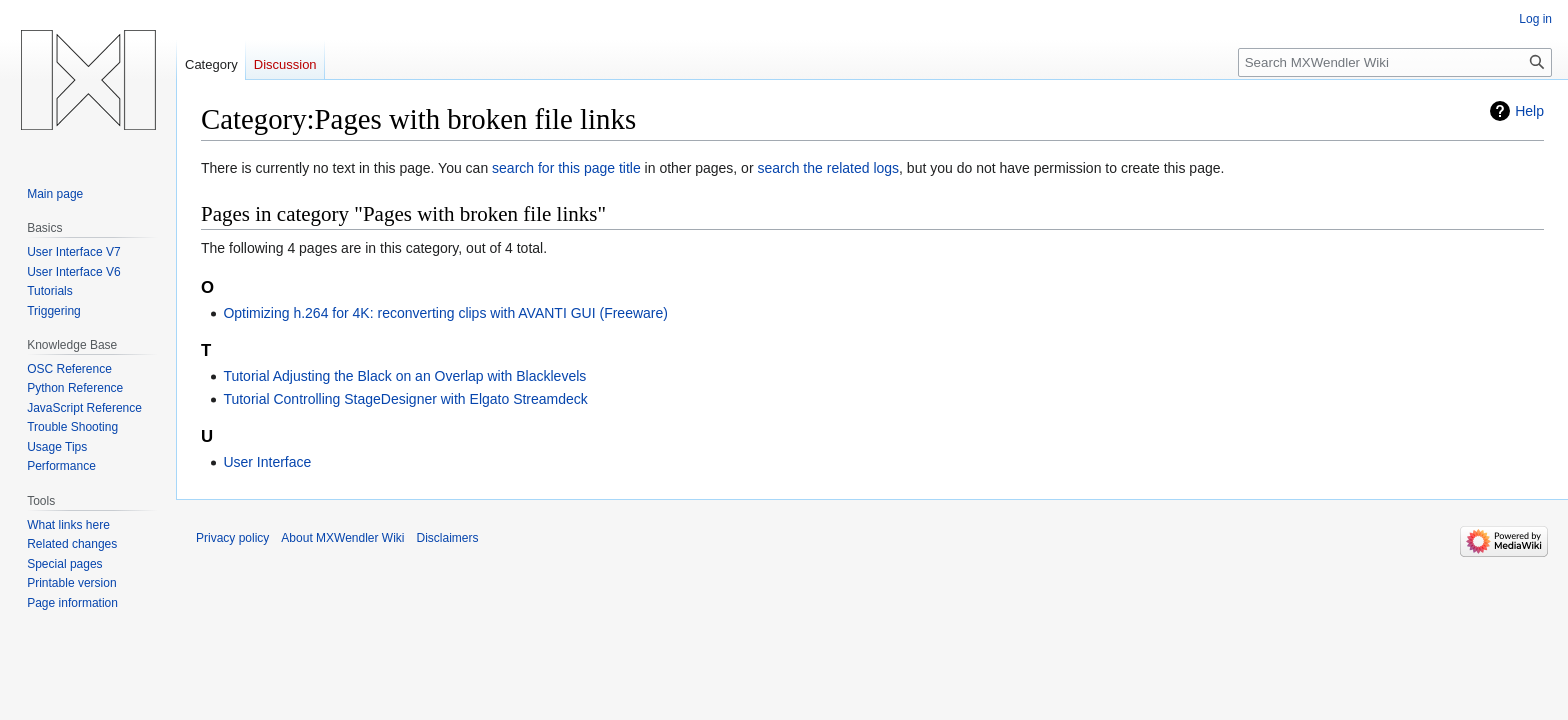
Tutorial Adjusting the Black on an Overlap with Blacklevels (404, 376)
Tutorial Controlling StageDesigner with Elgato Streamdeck (405, 399)
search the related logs (828, 168)
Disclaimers (448, 538)
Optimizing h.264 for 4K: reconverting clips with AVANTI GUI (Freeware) (445, 313)
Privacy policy (232, 538)
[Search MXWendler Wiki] (1395, 62)
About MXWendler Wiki (342, 538)
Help (1529, 111)
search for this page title (566, 168)
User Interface (267, 462)
